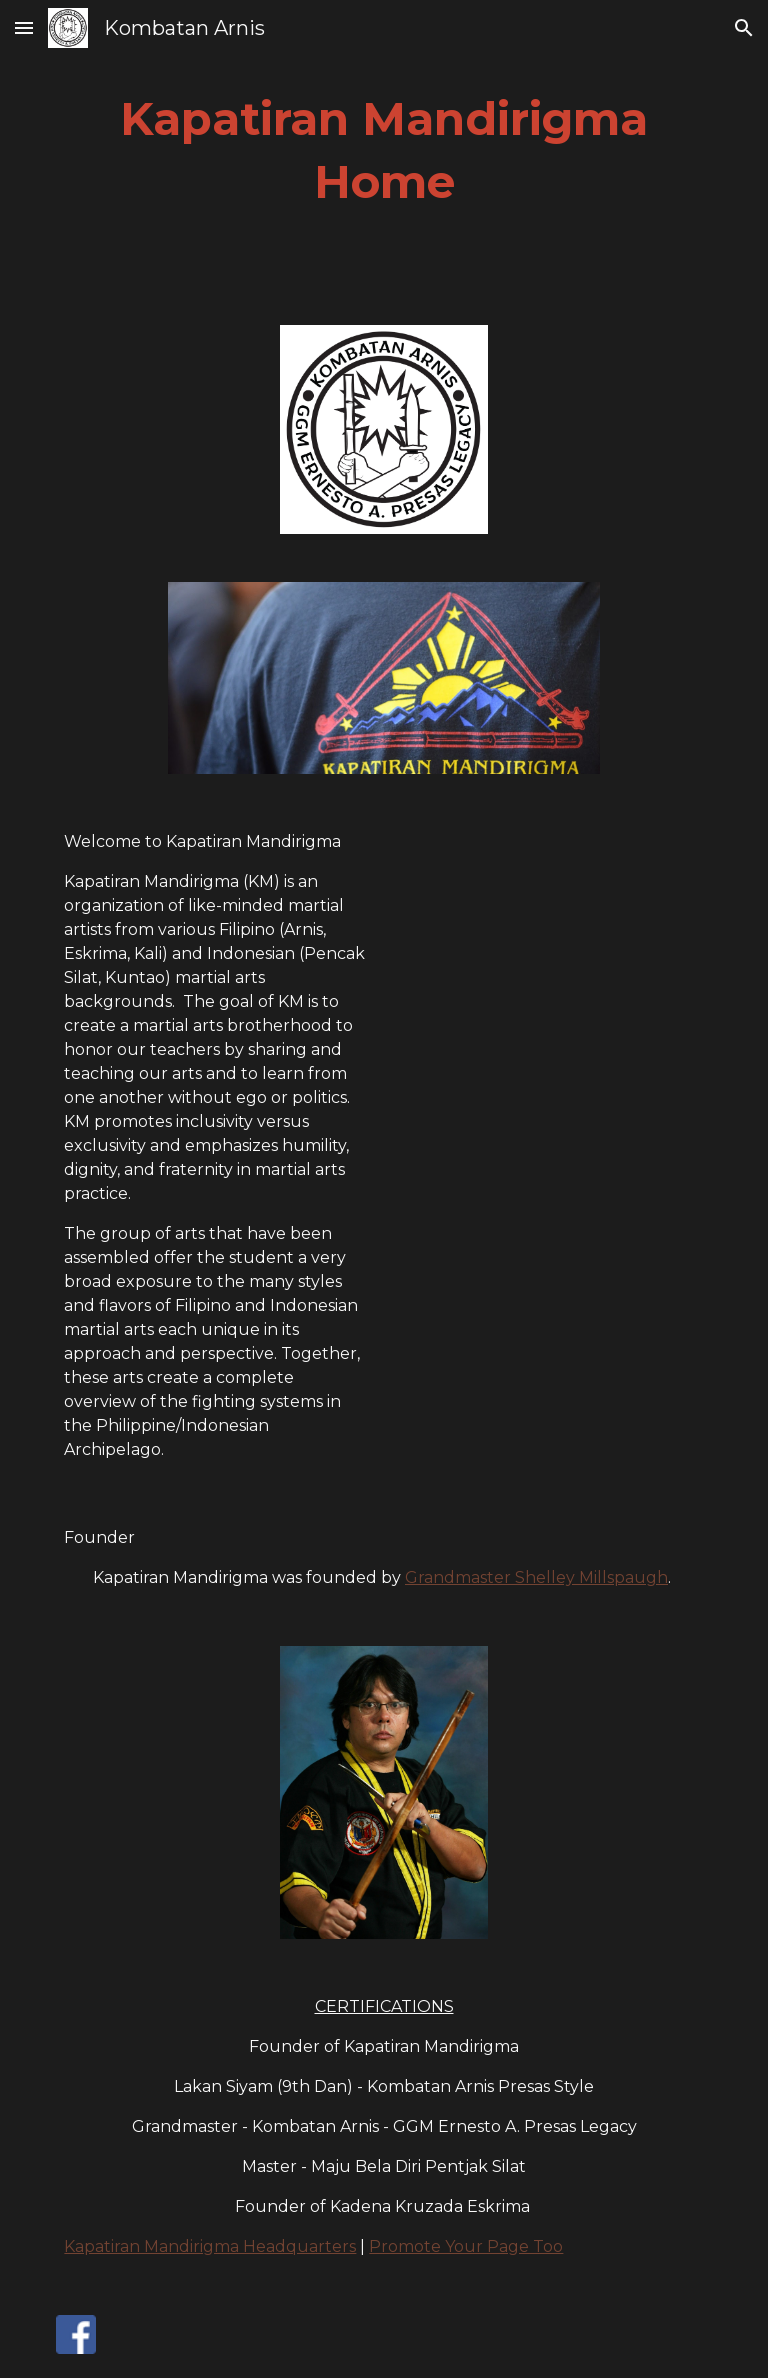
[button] (24, 27)
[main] (383, 150)
